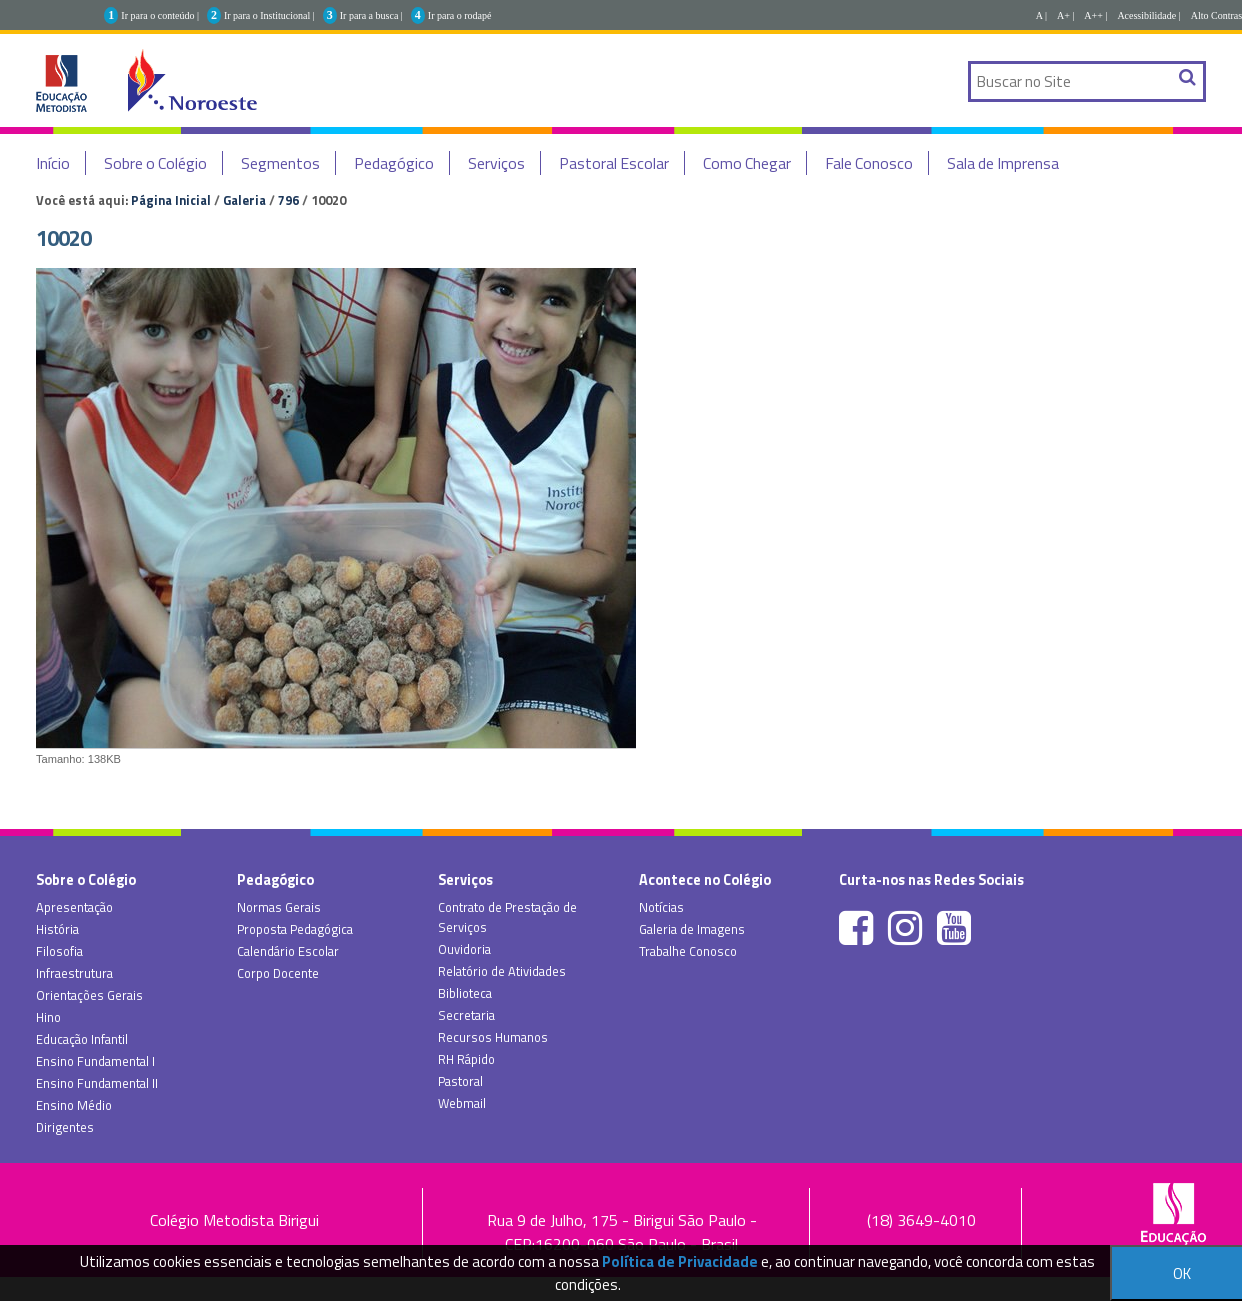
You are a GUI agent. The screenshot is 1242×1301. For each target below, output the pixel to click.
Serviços (496, 163)
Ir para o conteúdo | (160, 15)
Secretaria (466, 1015)
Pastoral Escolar (614, 163)
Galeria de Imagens (692, 929)
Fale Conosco (869, 163)
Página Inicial (171, 200)
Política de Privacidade (680, 1261)
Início (53, 163)
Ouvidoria (464, 949)
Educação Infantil (82, 1039)
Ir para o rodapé (460, 15)
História (57, 929)
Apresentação (74, 907)
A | (1041, 15)
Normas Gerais (279, 907)
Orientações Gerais (89, 995)
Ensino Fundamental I (95, 1061)
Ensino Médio (74, 1105)
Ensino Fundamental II (97, 1083)
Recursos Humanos (493, 1037)
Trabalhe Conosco (688, 951)
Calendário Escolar (288, 951)
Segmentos (280, 163)
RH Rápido (466, 1059)
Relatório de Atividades (502, 971)
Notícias (661, 907)
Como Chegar (747, 163)
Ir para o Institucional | (269, 15)
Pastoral (460, 1081)
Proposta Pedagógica (295, 929)
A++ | (1095, 15)
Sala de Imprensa (1003, 163)
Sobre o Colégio (155, 163)
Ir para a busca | (371, 15)
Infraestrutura (74, 973)
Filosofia (59, 951)
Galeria (244, 200)
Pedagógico (394, 163)
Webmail (462, 1103)
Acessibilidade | (1148, 15)
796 (288, 200)
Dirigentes (65, 1127)
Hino (48, 1017)
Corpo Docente (278, 973)
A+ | (1065, 15)
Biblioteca (465, 993)
